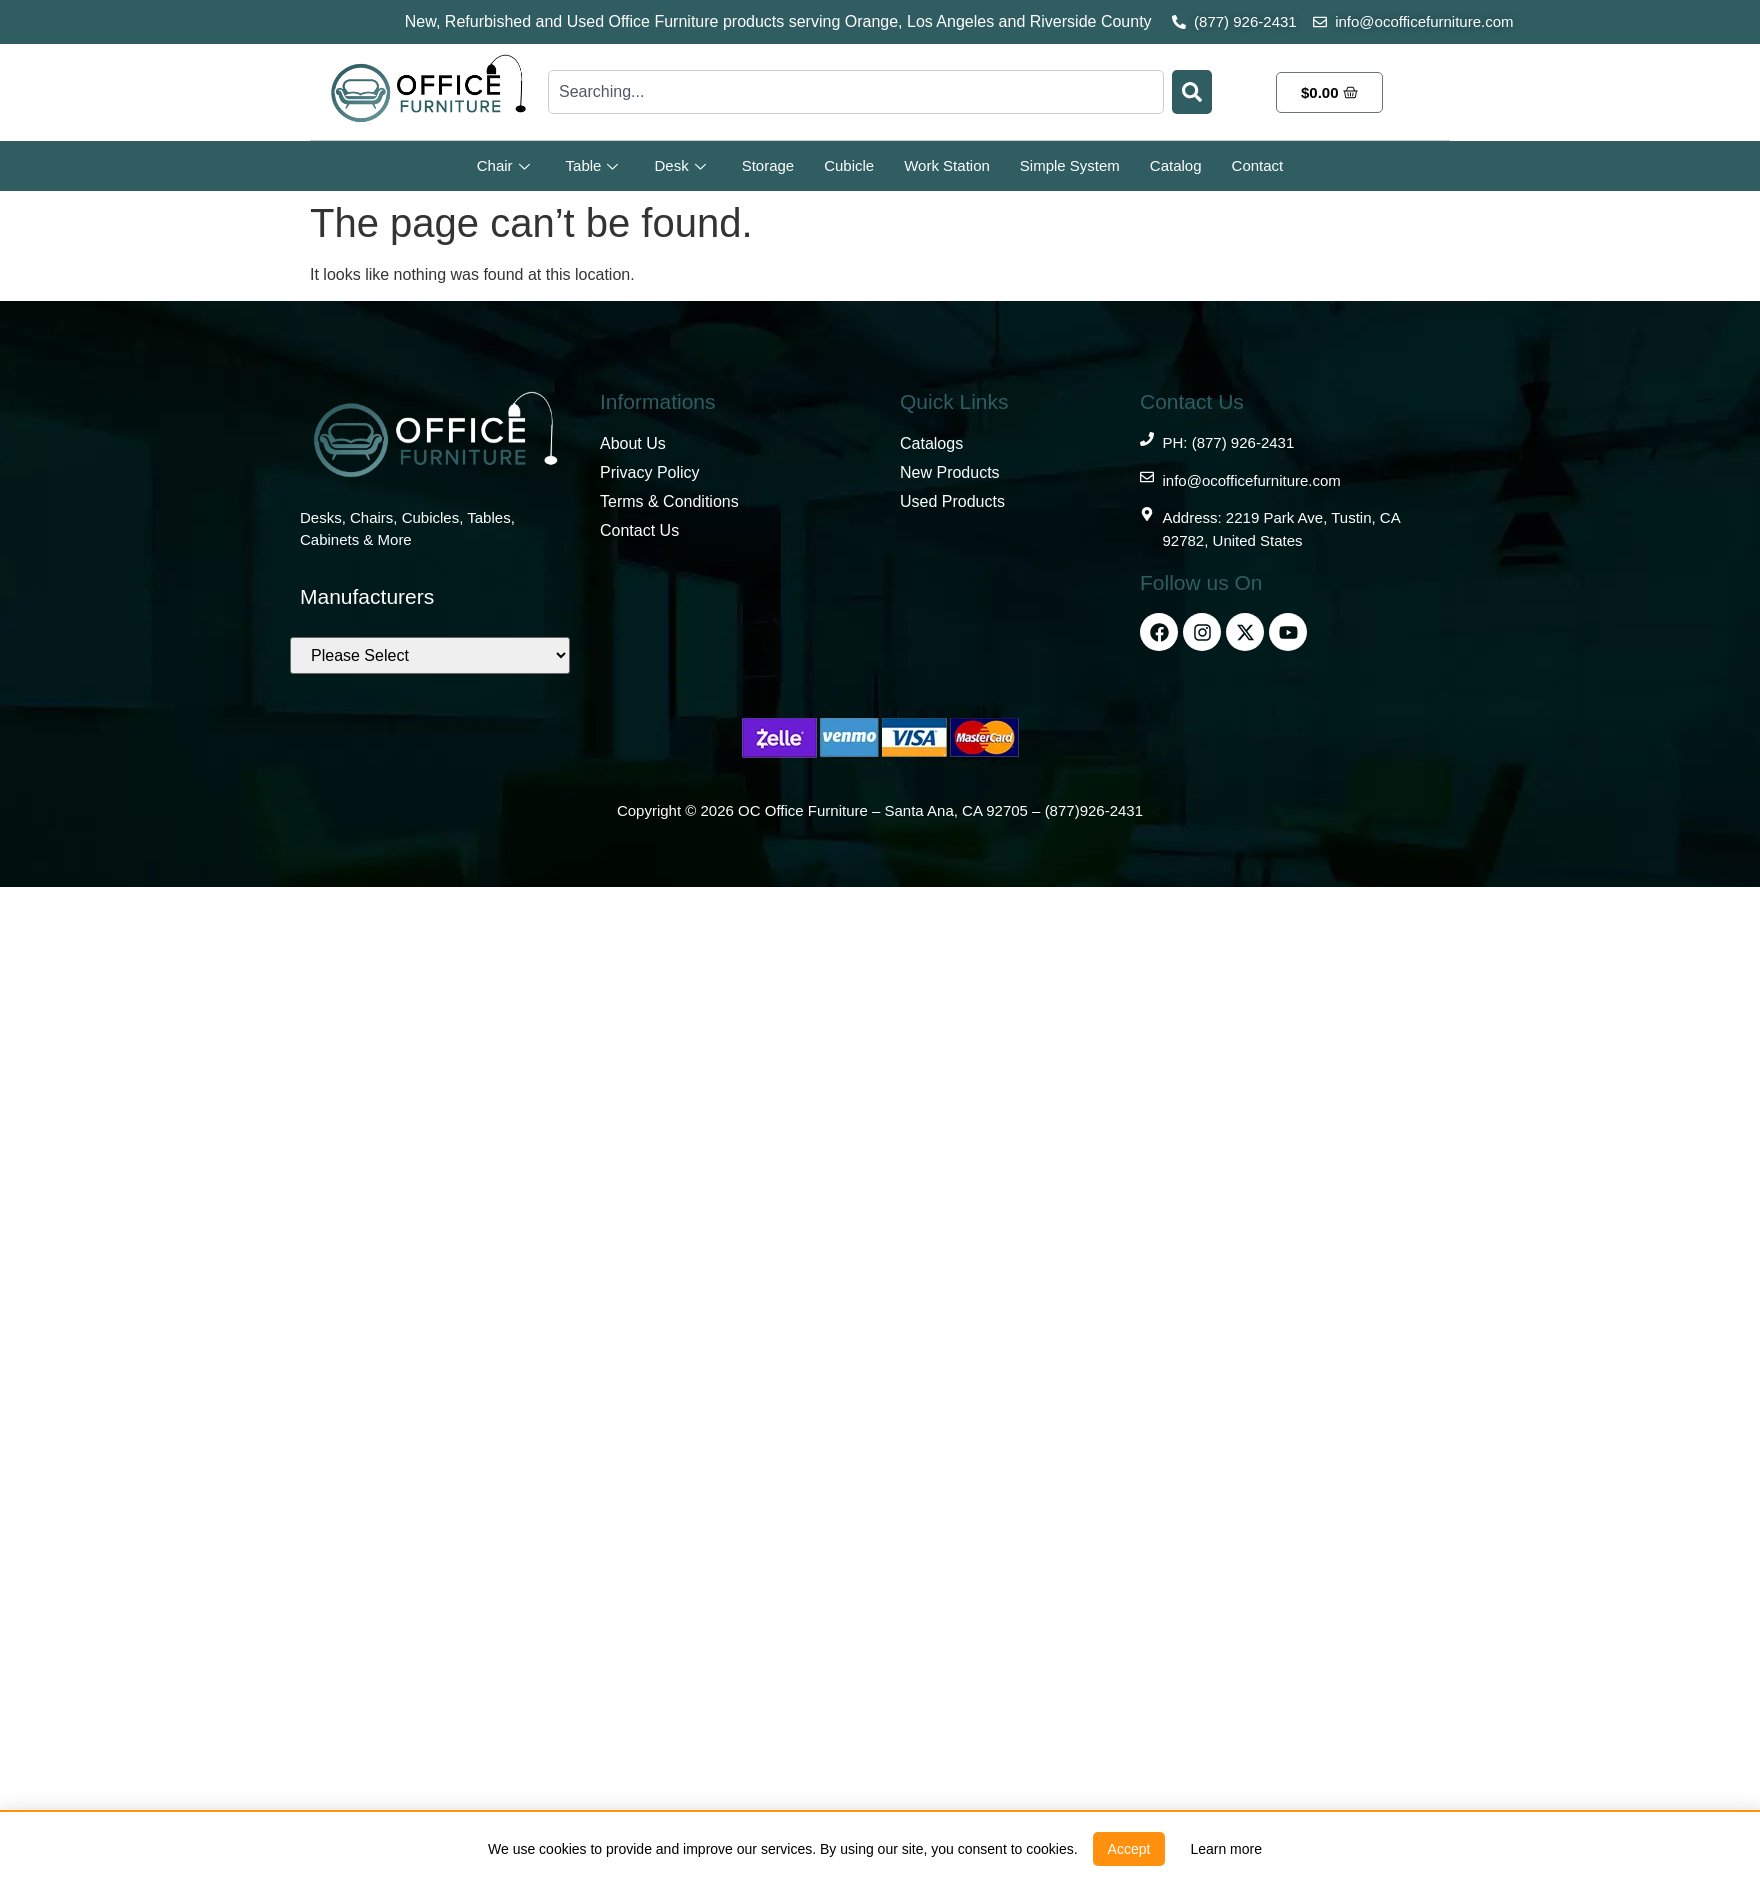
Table (592, 165)
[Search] (1192, 92)
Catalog (1176, 165)
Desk (679, 165)
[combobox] (856, 92)
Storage (768, 165)
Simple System (1070, 165)
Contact (1258, 165)
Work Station (947, 165)
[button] (1129, 1849)
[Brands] (430, 655)
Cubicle (849, 165)
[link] (1226, 1849)
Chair (503, 165)
